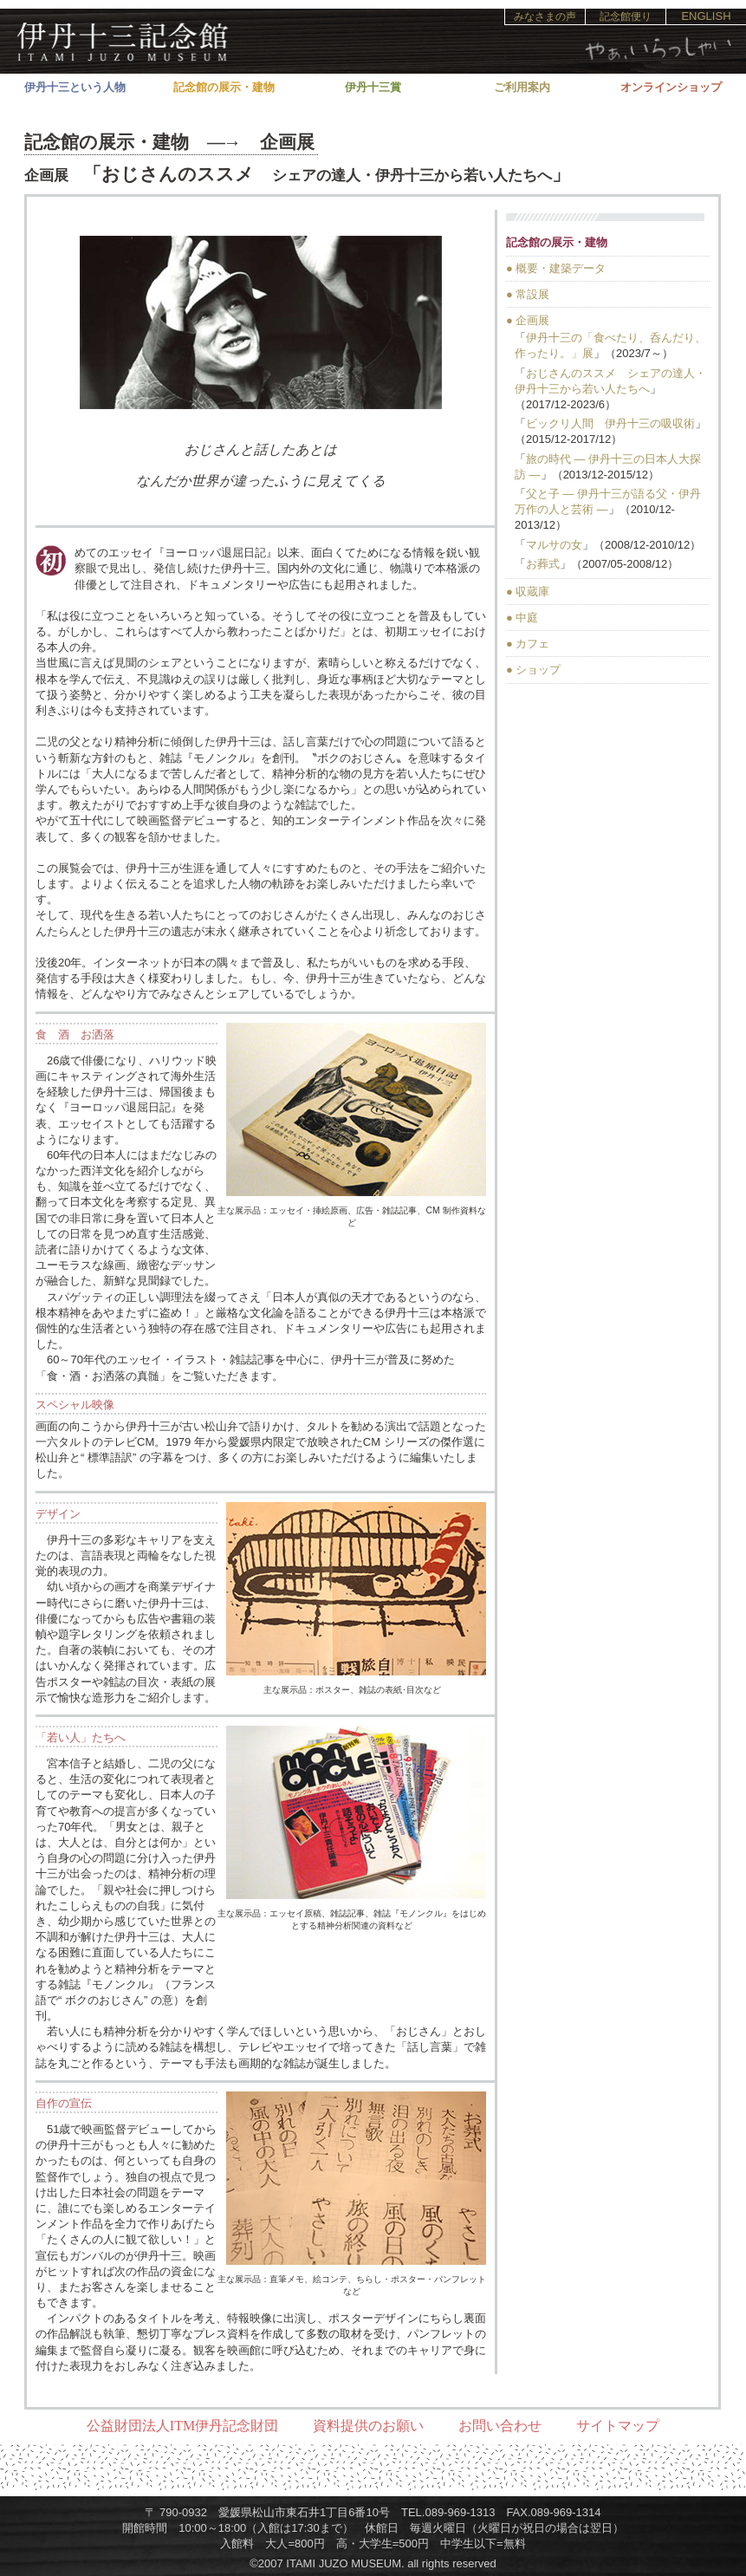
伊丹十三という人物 (75, 87)
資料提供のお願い (368, 2425)
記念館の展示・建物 (224, 87)
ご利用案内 (522, 87)
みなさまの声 (545, 16)
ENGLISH (705, 16)
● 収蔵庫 (527, 591)
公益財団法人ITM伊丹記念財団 (182, 2425)
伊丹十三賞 (373, 87)
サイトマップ (617, 2425)
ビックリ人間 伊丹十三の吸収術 (610, 423)
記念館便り (626, 16)
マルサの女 (554, 544)
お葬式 (543, 563)
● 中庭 (522, 617)
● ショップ (533, 669)
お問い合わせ (500, 2425)
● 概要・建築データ (556, 268)
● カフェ (527, 643)
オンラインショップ (671, 87)
